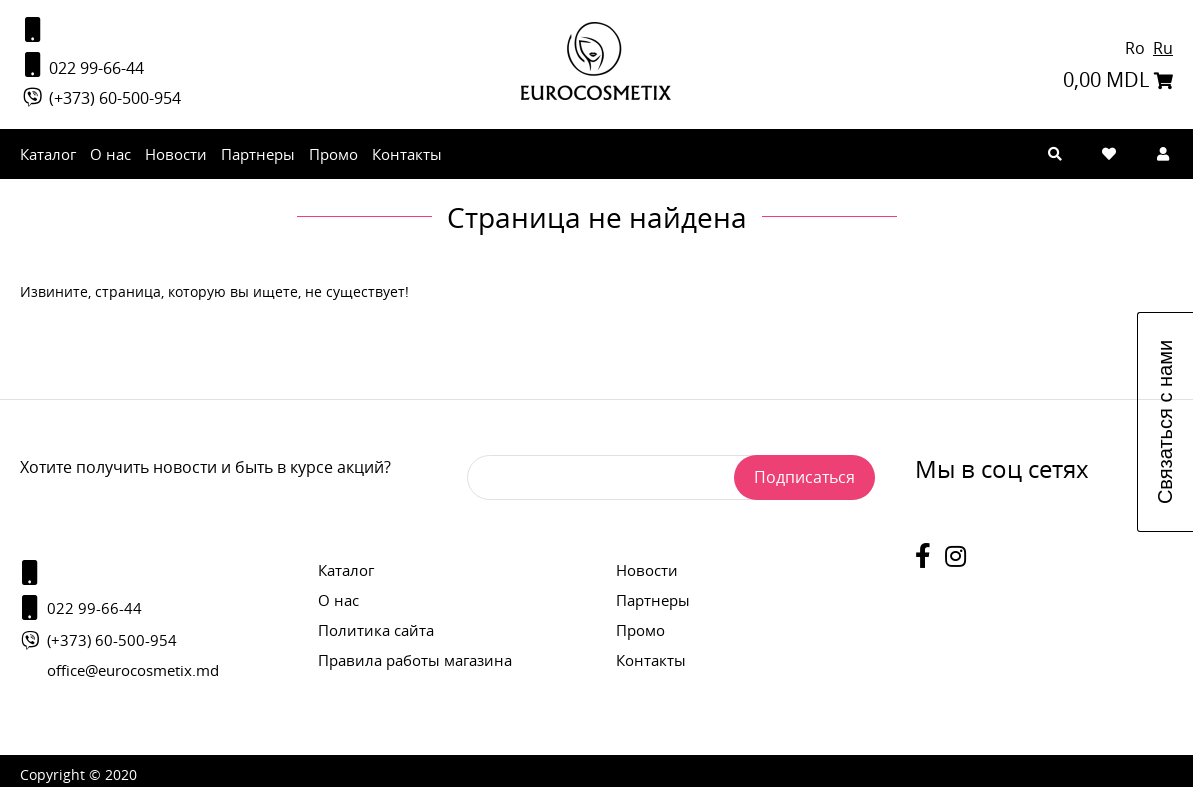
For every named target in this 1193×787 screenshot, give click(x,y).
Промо (333, 154)
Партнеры (258, 154)
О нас (110, 154)
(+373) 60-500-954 (100, 98)
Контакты (407, 154)
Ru (1163, 48)
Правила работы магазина (415, 660)
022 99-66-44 (82, 65)
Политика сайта (376, 630)
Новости (176, 154)
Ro (1137, 48)
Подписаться (804, 477)
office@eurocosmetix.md (133, 670)
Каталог (48, 154)
